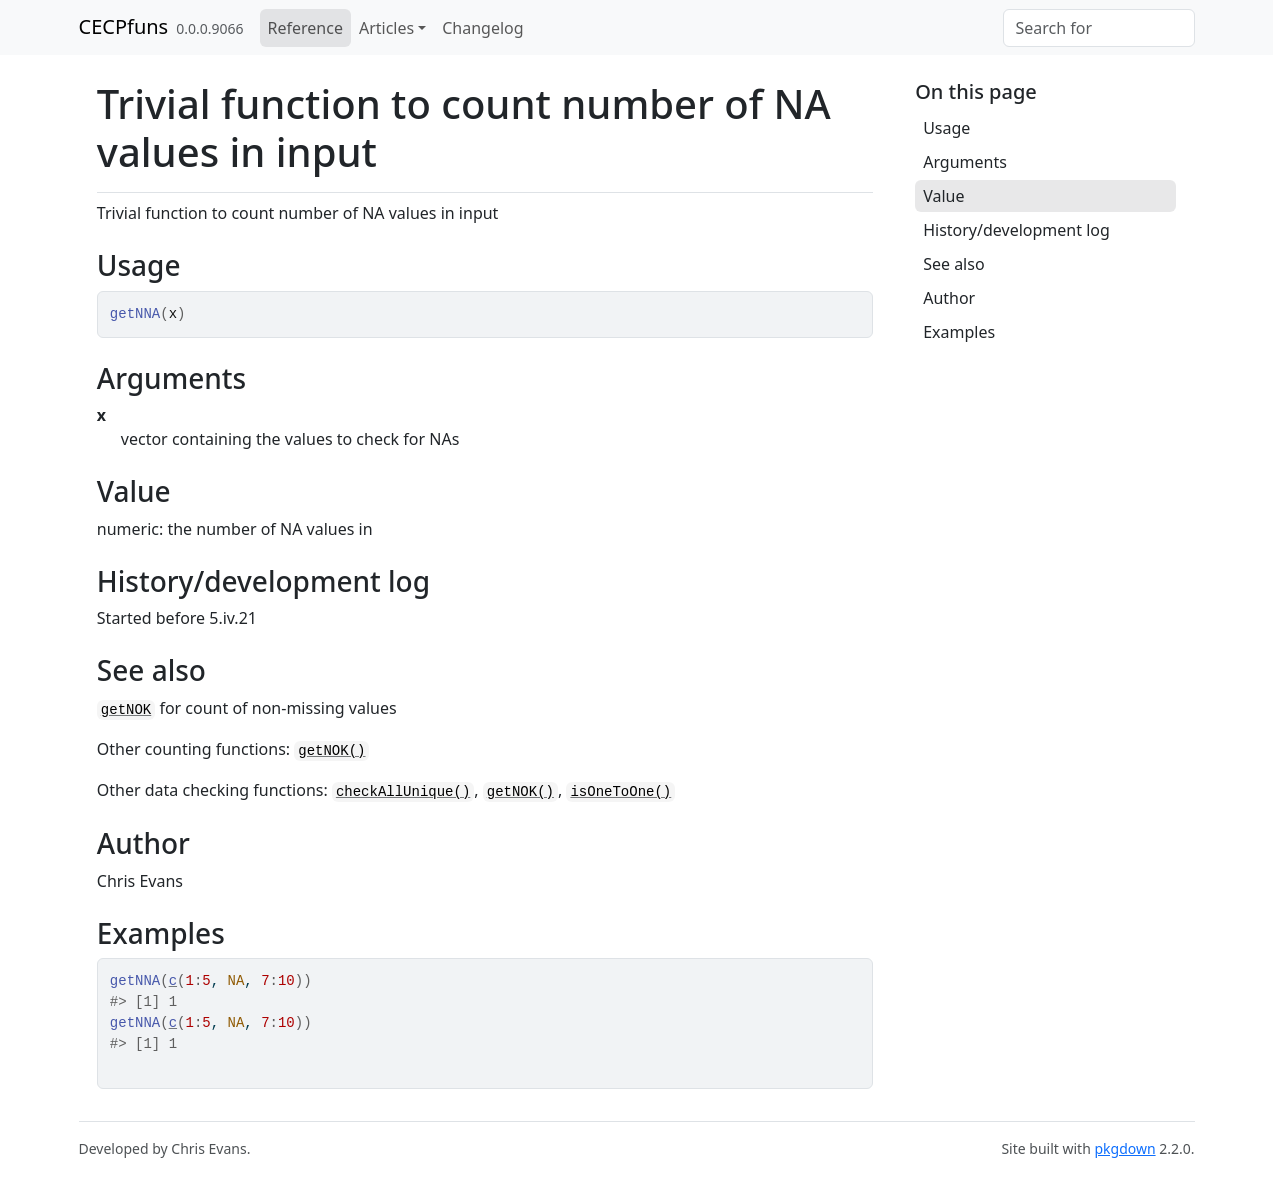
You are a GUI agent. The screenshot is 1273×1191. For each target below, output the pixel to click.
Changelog (482, 28)
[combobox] (1099, 28)
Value (943, 196)
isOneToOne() (620, 792)
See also (953, 264)
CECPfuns (124, 26)
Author (949, 298)
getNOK (126, 710)
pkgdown (1124, 1148)
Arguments (965, 162)
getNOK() (331, 751)
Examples (959, 332)
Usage (946, 128)
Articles (386, 28)
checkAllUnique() (403, 792)
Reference (305, 28)
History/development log (1016, 230)
